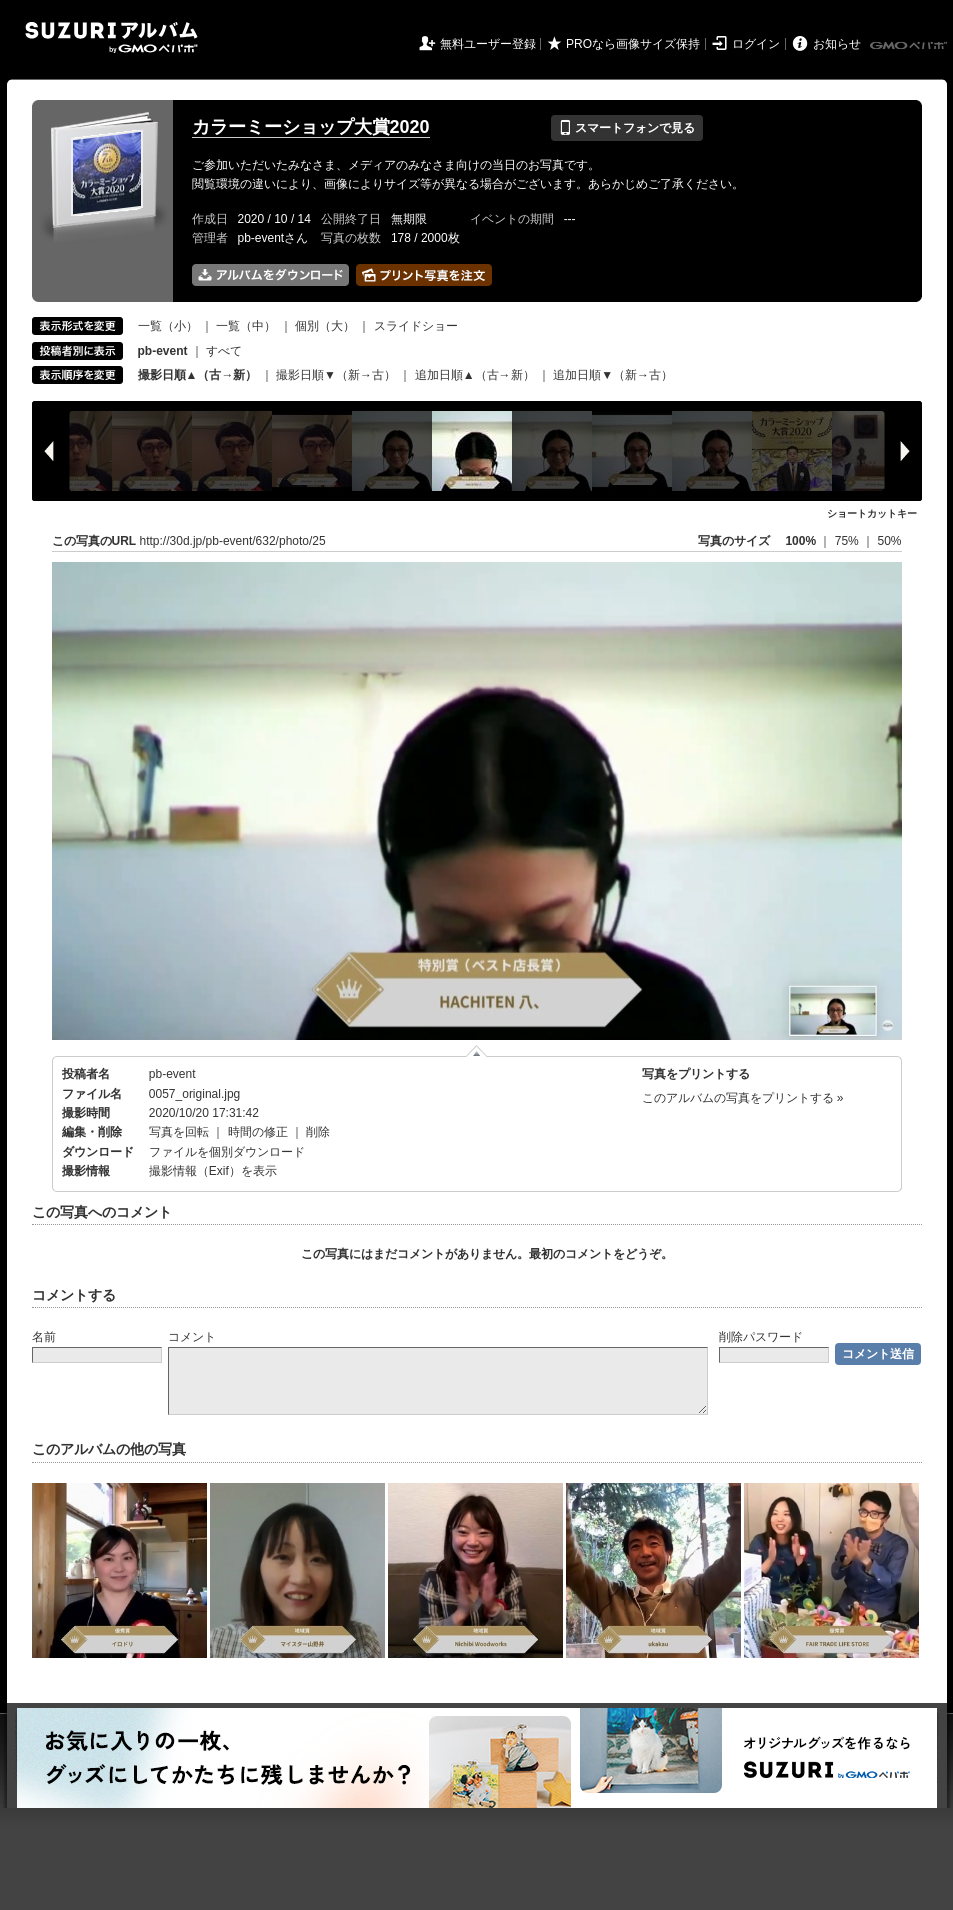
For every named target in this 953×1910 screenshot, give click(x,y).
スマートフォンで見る (626, 128)
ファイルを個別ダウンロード (227, 1152)
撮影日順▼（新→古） (336, 375)
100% (800, 541)
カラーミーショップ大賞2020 (311, 127)
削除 (318, 1132)
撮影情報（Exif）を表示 (213, 1171)
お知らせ (837, 44)
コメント (192, 1337)
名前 (44, 1337)
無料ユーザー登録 (488, 44)
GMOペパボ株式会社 (910, 46)
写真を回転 (179, 1132)
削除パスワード (761, 1337)
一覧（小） (168, 326)
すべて (224, 351)
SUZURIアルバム (111, 37)
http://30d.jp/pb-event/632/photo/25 (233, 541)
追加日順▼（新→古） (613, 375)
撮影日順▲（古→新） (198, 375)
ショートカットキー (872, 513)
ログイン (756, 44)
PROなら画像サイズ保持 (633, 44)
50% (889, 541)
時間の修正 (258, 1132)
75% (848, 541)
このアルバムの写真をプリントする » (743, 1098)
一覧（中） (246, 326)
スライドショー (416, 326)
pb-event (172, 1074)
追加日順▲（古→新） (475, 375)
